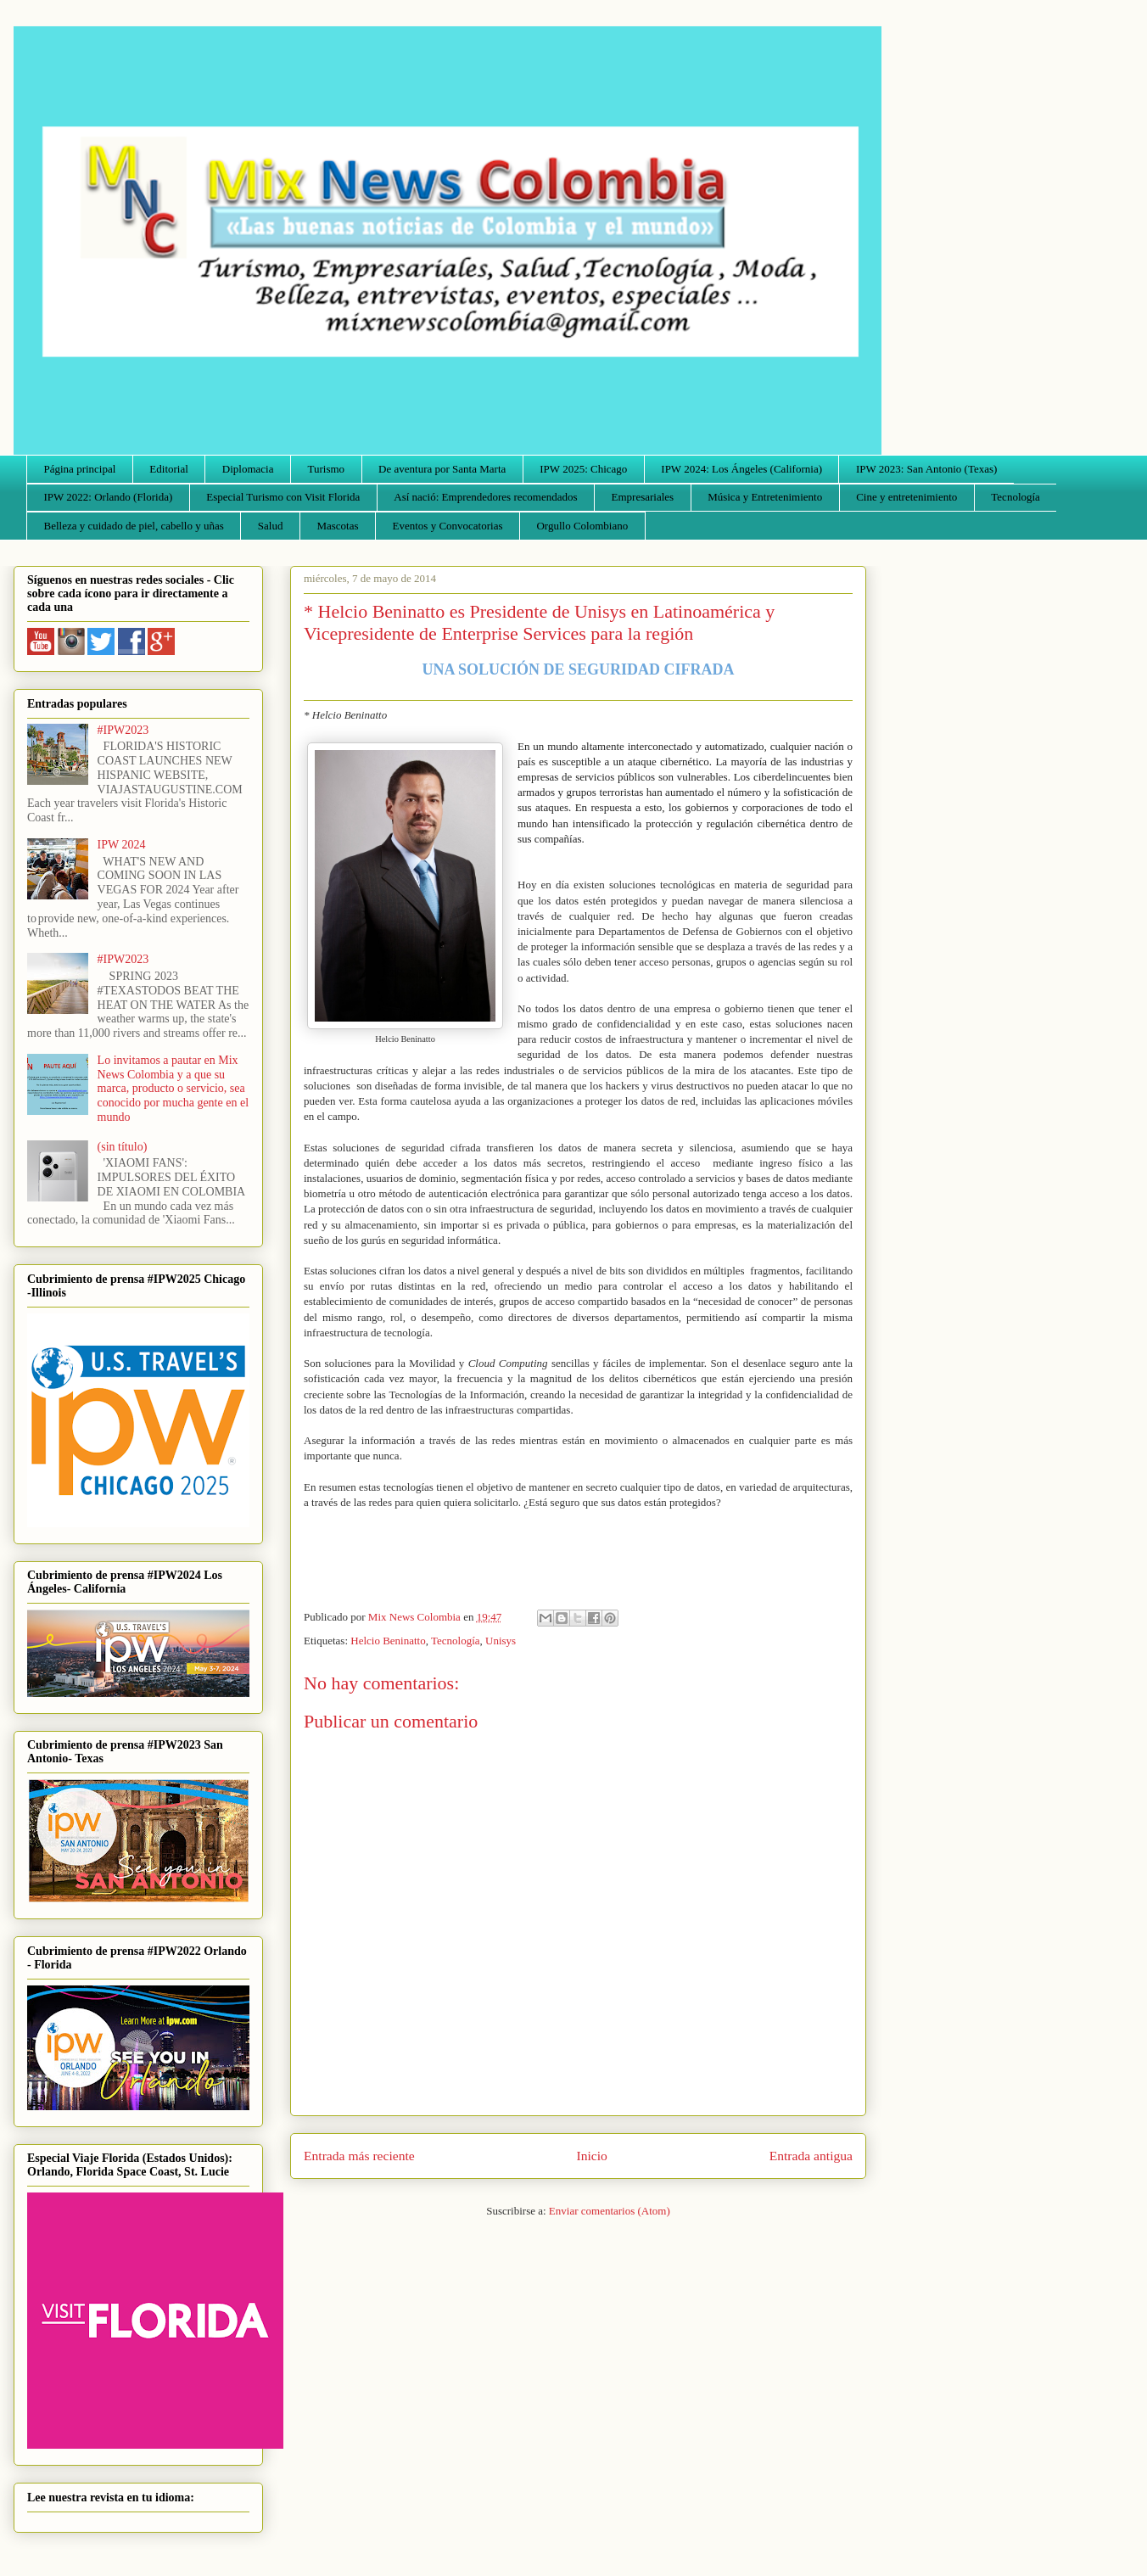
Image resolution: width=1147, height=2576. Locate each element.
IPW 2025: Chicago (583, 468)
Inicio (592, 2155)
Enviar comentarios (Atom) (609, 2210)
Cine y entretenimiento (906, 496)
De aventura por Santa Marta (442, 468)
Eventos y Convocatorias (448, 525)
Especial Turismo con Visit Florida (283, 496)
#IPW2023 (123, 730)
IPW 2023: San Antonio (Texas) (926, 468)
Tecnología (1015, 496)
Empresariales (643, 496)
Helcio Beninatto (387, 1640)
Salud (270, 525)
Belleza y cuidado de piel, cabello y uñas (134, 525)
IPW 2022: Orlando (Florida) (108, 496)
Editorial (168, 468)
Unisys (500, 1640)
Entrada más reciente (359, 2155)
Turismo (326, 468)
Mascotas (337, 525)
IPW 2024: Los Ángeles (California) (741, 468)
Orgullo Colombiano (582, 525)
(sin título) (123, 1146)
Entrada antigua (811, 2155)
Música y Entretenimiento (765, 496)
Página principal (80, 468)
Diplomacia (248, 468)
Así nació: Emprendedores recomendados (485, 496)
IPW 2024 (122, 844)
